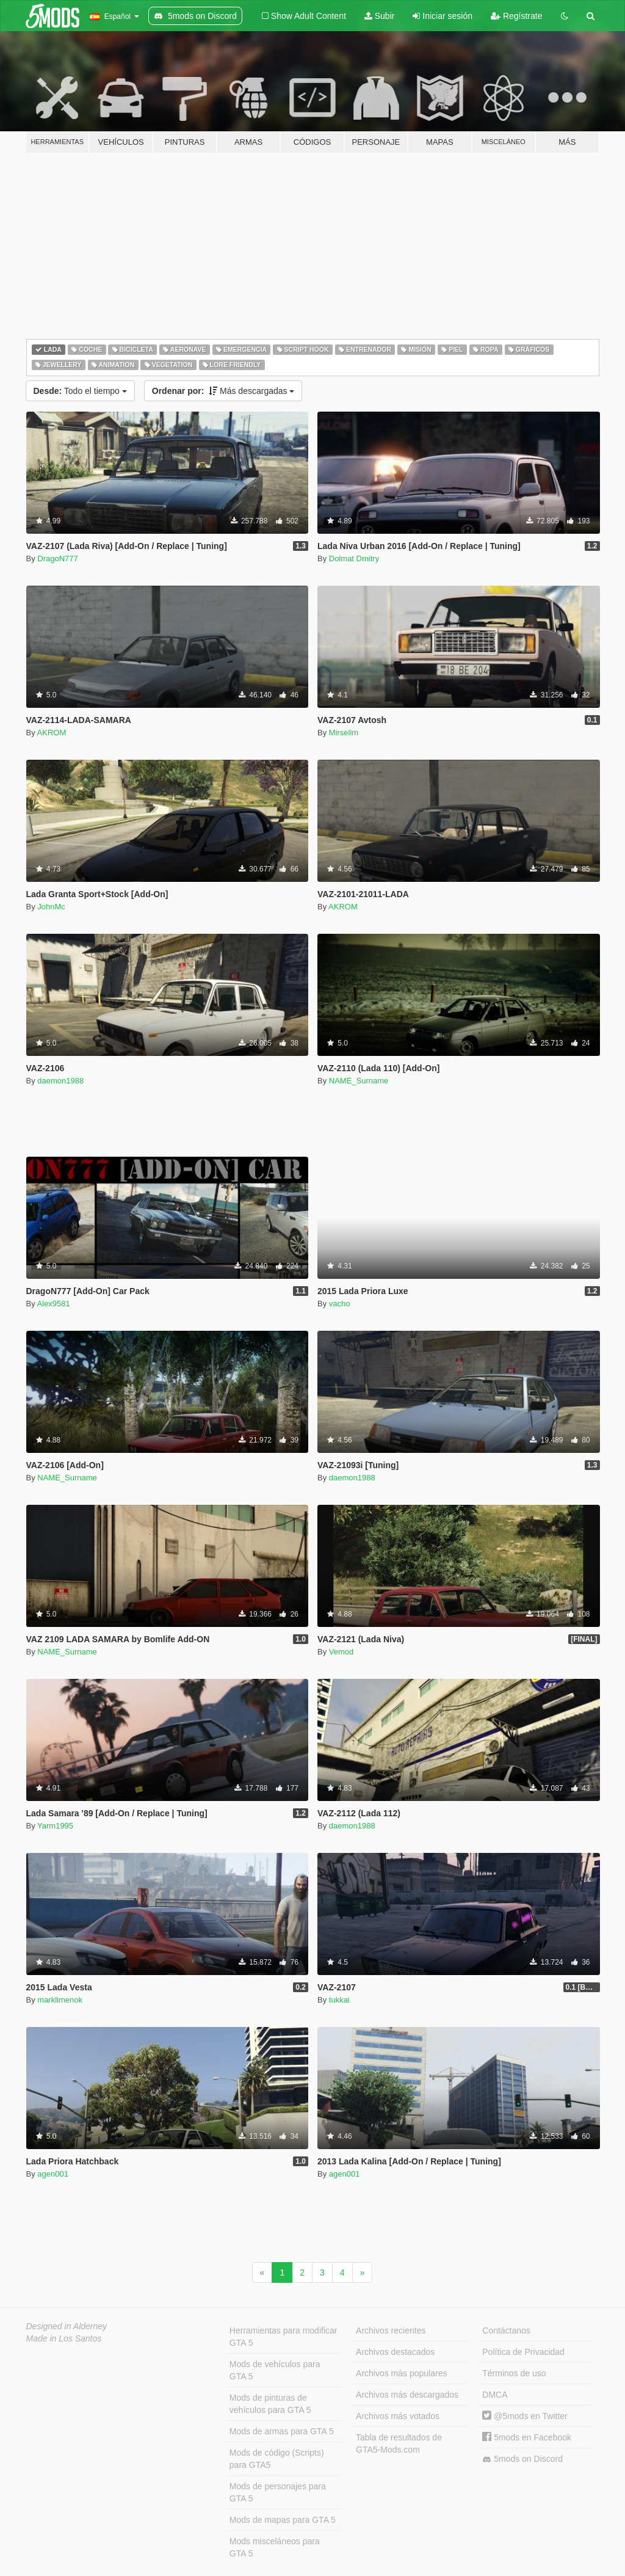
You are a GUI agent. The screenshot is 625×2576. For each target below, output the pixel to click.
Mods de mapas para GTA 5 (282, 2520)
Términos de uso (514, 2373)
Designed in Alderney (66, 2326)
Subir (379, 16)
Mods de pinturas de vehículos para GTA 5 (270, 2404)
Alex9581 (53, 1303)
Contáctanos (506, 2330)
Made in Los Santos (64, 2338)
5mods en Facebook (526, 2437)
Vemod (341, 1651)
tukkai (339, 1999)
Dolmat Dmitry (354, 558)
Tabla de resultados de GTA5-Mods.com (399, 2443)
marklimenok (59, 1999)
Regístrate (516, 16)
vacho (339, 1303)
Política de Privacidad (523, 2352)
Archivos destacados (395, 2352)
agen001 (52, 2173)
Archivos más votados (397, 2416)
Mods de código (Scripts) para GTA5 (276, 2459)
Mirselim (343, 732)
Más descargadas (223, 391)
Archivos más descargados (407, 2395)
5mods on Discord (522, 2459)
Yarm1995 (55, 1825)
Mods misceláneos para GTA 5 (274, 2547)
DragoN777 (57, 558)
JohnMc (51, 906)
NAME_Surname (359, 1080)
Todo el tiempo (80, 391)
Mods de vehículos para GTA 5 (274, 2370)
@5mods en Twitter (524, 2415)
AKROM (52, 732)
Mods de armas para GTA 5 (281, 2431)
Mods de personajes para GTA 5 (277, 2492)
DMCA (494, 2395)
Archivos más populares (401, 2373)
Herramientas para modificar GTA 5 (283, 2337)
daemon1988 (60, 1080)
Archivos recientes (390, 2330)
